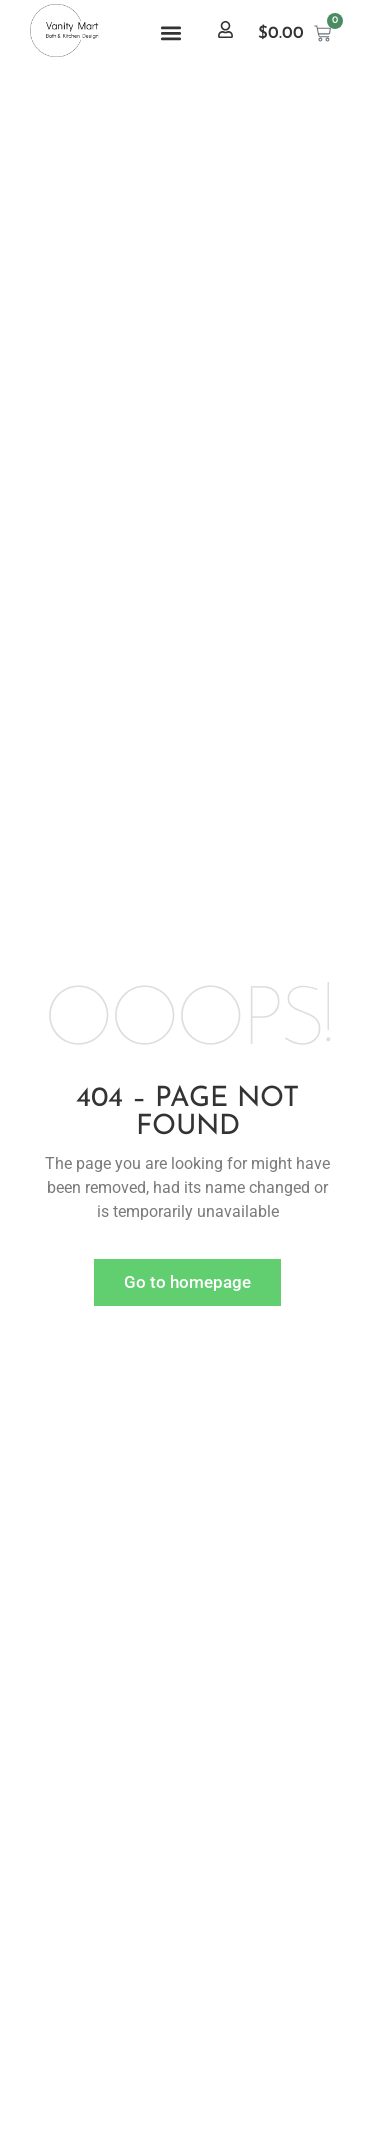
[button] (171, 33)
